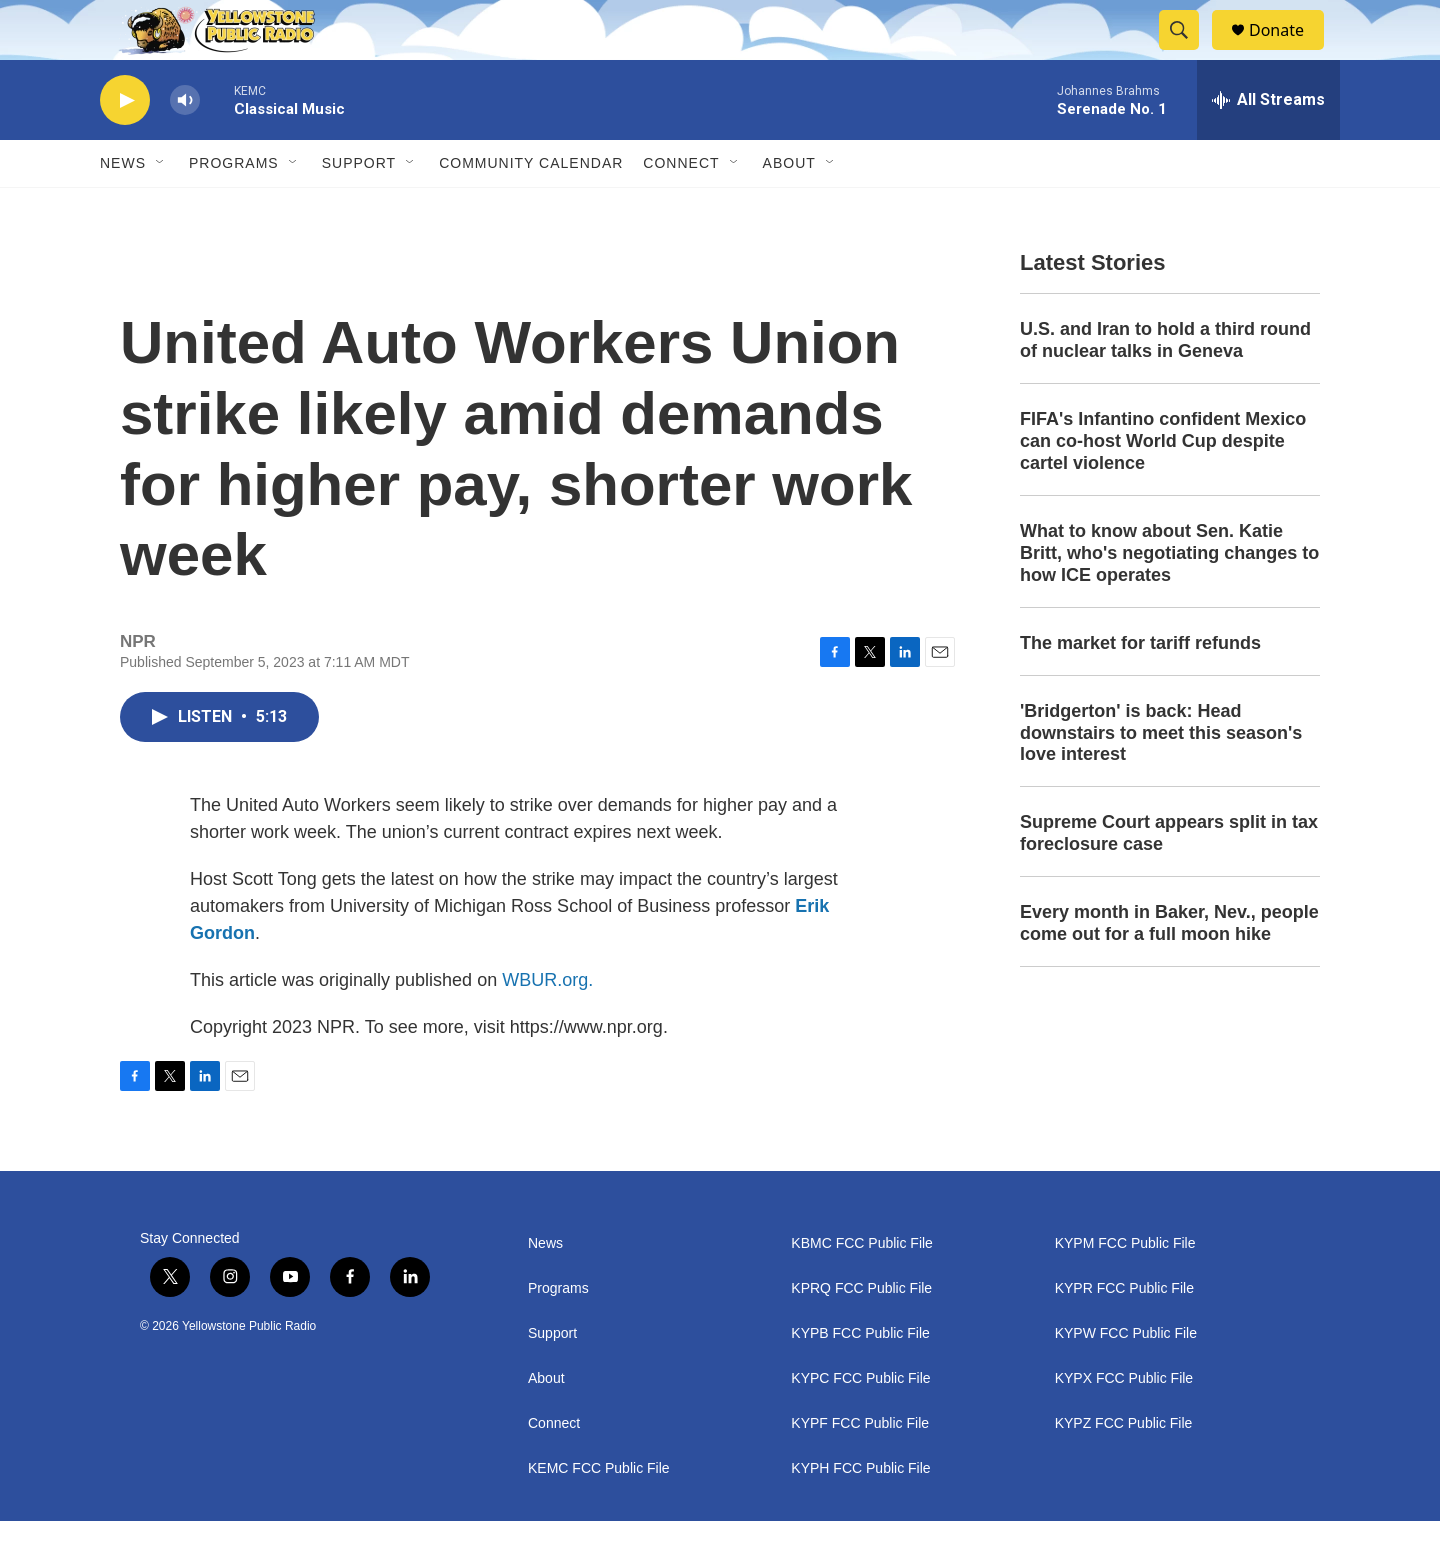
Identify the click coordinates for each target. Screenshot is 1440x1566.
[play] (125, 145)
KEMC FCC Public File (599, 1513)
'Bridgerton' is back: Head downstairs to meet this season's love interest (1161, 778)
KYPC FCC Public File (860, 1423)
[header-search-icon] (1188, 53)
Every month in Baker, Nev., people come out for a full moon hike (1169, 968)
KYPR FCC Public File (1124, 1333)
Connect (681, 208)
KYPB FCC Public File (860, 1378)
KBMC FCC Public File (862, 1288)
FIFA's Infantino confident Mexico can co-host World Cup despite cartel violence (1163, 486)
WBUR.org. (547, 1025)
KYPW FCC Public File (1126, 1378)
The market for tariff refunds (1140, 688)
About (546, 1423)
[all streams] (1268, 145)
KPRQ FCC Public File (861, 1333)
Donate (1289, 52)
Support (359, 208)
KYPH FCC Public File (860, 1513)
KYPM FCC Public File (1125, 1288)
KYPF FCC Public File (860, 1468)
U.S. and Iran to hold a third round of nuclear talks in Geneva (1165, 385)
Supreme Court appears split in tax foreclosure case (1169, 878)
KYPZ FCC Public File (1124, 1468)
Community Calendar (531, 208)
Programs (234, 208)
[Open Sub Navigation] (161, 208)
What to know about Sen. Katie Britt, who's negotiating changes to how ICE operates (1169, 598)
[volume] (185, 145)
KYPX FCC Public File (1124, 1423)
